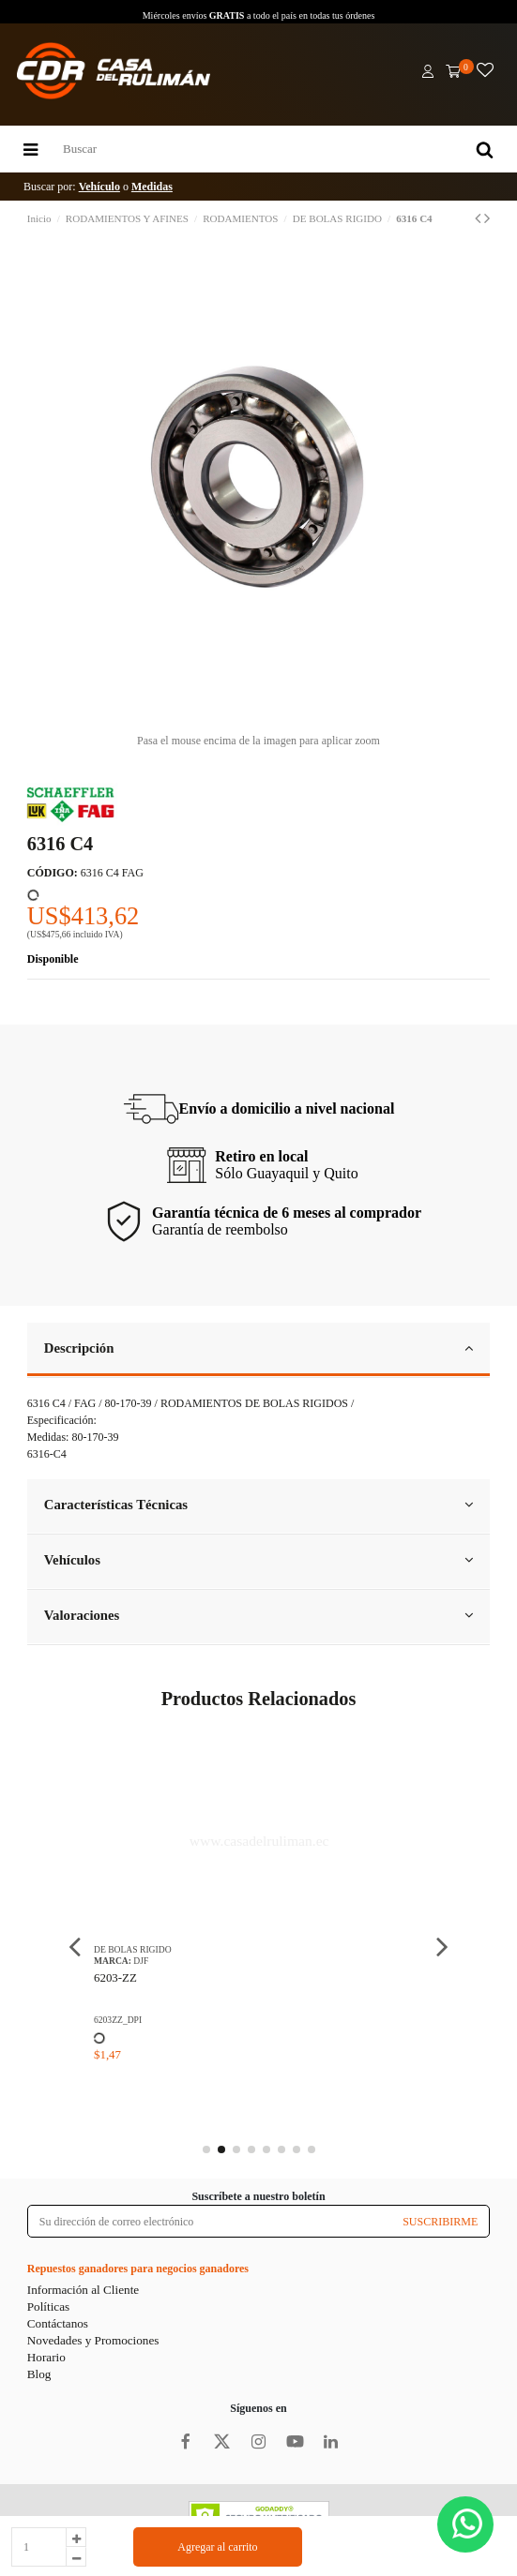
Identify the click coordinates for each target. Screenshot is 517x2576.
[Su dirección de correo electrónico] (209, 2221)
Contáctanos (57, 2323)
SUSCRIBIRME (440, 2221)
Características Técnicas (258, 1504)
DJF (265, 1960)
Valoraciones (258, 1615)
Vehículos (258, 1559)
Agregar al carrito (217, 2547)
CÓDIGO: (52, 872)
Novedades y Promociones (93, 2340)
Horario (46, 2357)
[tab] (258, 1350)
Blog (39, 2374)
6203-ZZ (239, 1977)
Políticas (48, 2306)
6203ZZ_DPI (242, 2019)
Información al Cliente (83, 2290)
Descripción (258, 1348)
